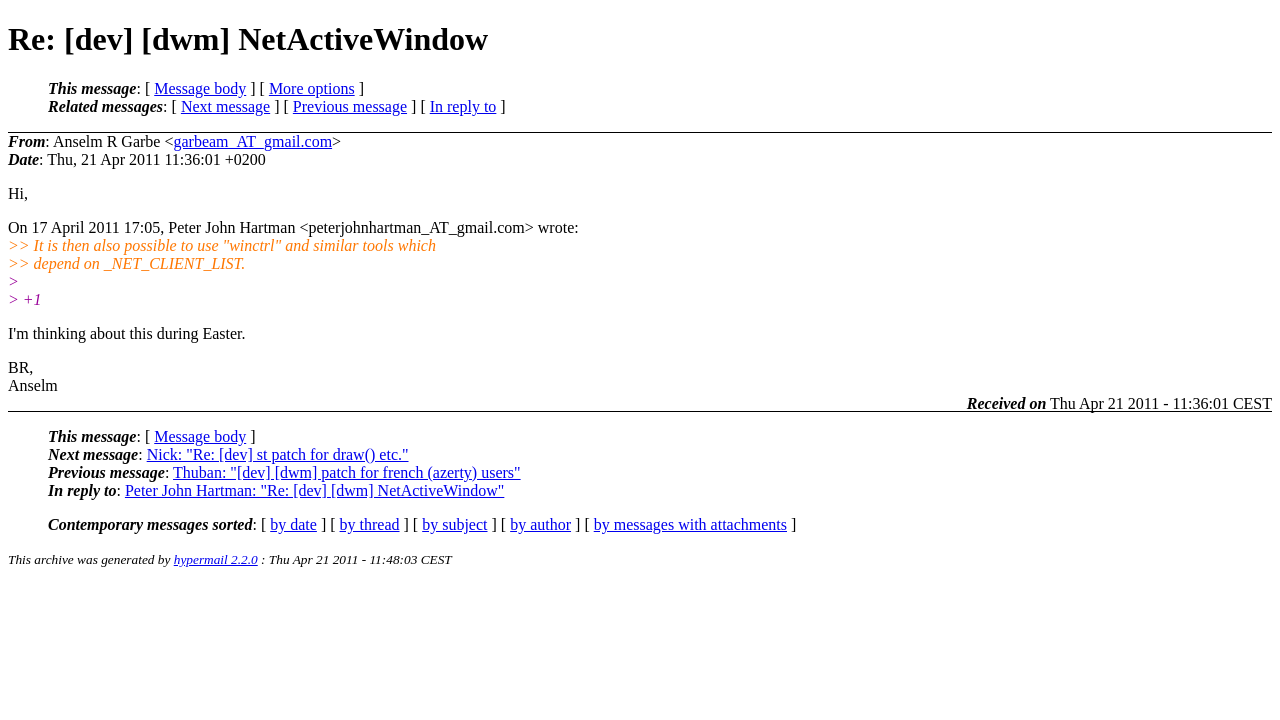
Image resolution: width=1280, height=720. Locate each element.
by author (540, 524)
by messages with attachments (690, 524)
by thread (370, 524)
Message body (200, 88)
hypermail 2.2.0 (216, 559)
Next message (225, 106)
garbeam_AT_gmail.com (252, 141)
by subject (454, 524)
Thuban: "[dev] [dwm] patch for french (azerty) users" (347, 472)
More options (312, 88)
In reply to (463, 106)
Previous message (350, 106)
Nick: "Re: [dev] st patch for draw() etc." (278, 454)
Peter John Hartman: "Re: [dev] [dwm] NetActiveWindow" (314, 490)
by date (293, 524)
